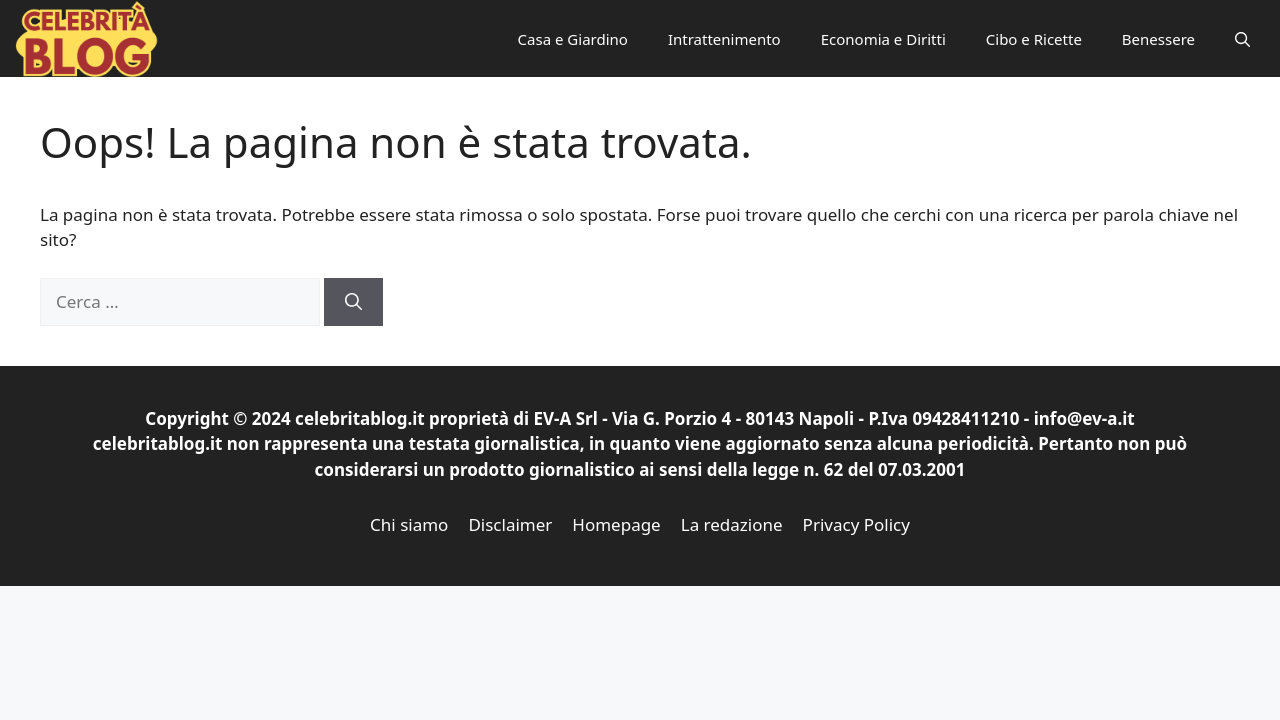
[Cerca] (353, 302)
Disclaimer (510, 524)
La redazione (732, 524)
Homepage (616, 524)
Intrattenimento (724, 39)
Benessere (1158, 39)
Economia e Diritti (883, 39)
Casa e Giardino (573, 39)
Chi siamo (409, 524)
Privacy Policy (856, 524)
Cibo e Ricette (1034, 39)
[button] (1242, 39)
